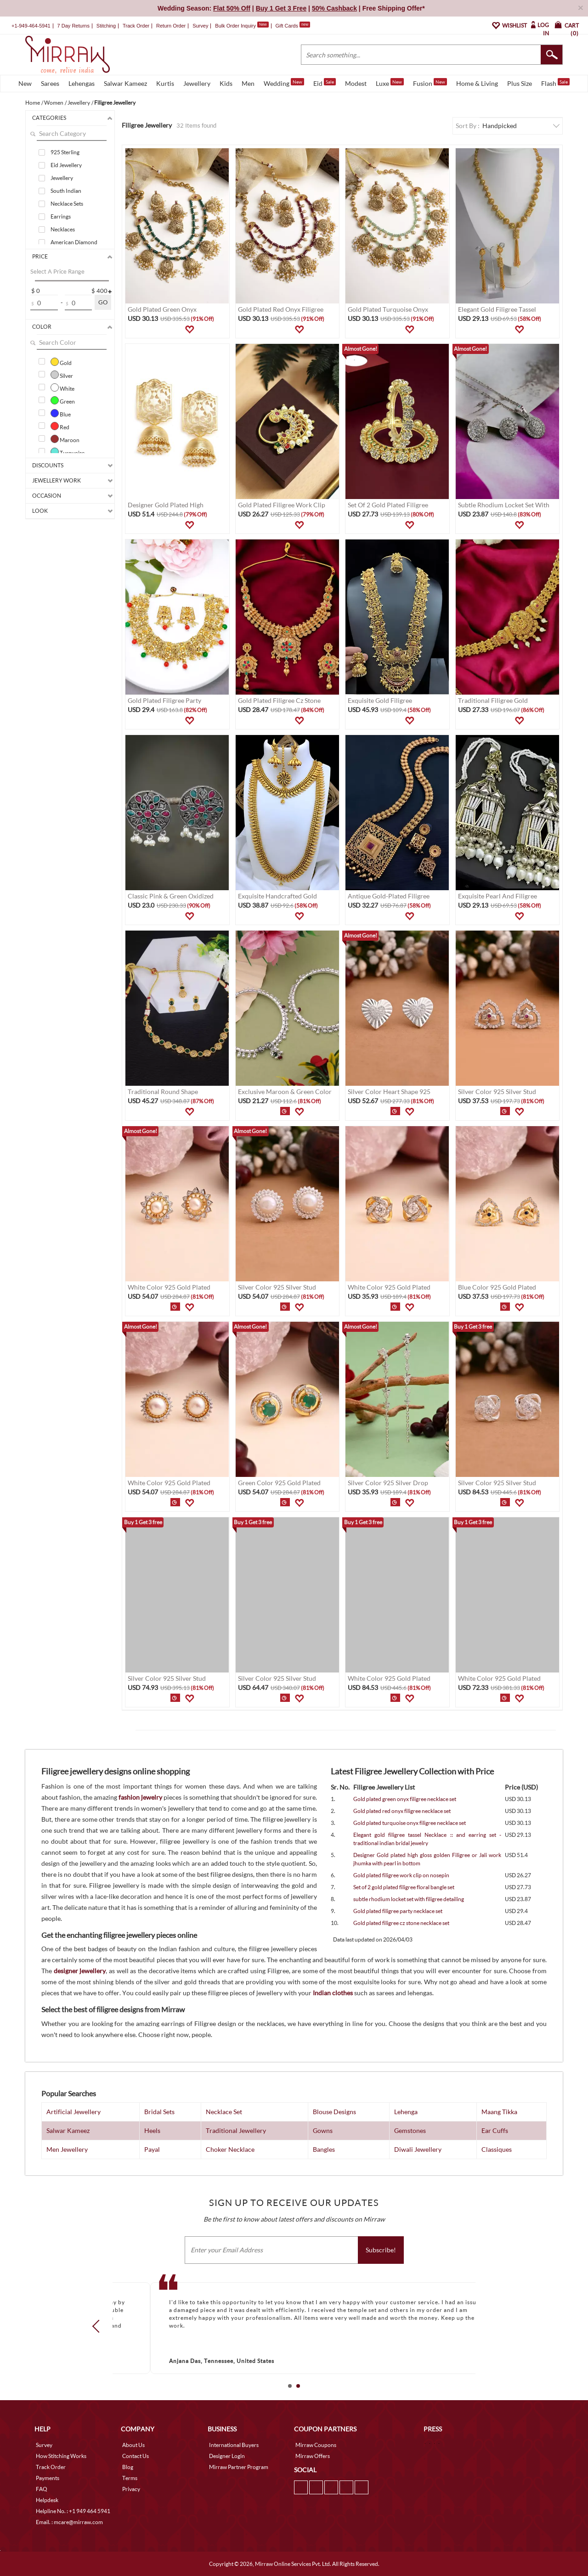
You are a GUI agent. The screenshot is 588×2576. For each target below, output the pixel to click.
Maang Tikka (499, 2112)
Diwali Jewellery (417, 2149)
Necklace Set (224, 2112)
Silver (62, 374)
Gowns (323, 2130)
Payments (47, 2478)
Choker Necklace (230, 2149)
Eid (324, 82)
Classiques (496, 2149)
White (62, 387)
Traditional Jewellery (236, 2130)
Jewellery (196, 83)
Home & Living (477, 83)
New (25, 83)
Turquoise (68, 452)
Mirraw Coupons (315, 2444)
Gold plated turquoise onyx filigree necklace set (409, 1822)
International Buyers (234, 2444)
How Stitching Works (61, 2456)
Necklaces (63, 229)
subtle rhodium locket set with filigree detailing (408, 1899)
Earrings (61, 216)
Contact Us (135, 2456)
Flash (555, 82)
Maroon (65, 439)
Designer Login (227, 2456)
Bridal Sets (159, 2112)
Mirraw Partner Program (238, 2467)
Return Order (171, 25)
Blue (61, 413)
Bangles (324, 2149)
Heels (152, 2130)
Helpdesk (47, 2500)
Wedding (284, 82)
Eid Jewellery (66, 165)
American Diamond (74, 242)
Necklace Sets (67, 203)
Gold (61, 362)
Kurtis (165, 83)
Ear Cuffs (494, 2130)
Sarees (50, 83)
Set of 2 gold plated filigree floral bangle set (403, 1887)
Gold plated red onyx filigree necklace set (402, 1810)
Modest (356, 83)
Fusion (430, 82)
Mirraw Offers (312, 2456)
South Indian (66, 190)
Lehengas (81, 83)
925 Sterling (65, 152)
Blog (127, 2467)
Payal (152, 2149)
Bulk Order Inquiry (235, 25)
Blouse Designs (334, 2112)
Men (248, 83)
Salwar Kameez (125, 83)
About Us (133, 2444)
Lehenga (406, 2112)
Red (60, 426)
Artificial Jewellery (73, 2112)
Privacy (131, 2489)
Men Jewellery (67, 2149)
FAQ (41, 2489)
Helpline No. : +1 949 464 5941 (73, 2511)
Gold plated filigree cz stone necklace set (401, 1922)
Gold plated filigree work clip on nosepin (401, 1875)
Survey (200, 25)
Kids (226, 83)
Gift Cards (292, 25)
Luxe (390, 82)
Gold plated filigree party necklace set (397, 1911)
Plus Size (519, 83)
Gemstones (410, 2130)
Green (63, 400)
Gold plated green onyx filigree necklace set (404, 1799)
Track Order (136, 25)
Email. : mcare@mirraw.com (69, 2522)
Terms (129, 2478)
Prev (98, 2326)
